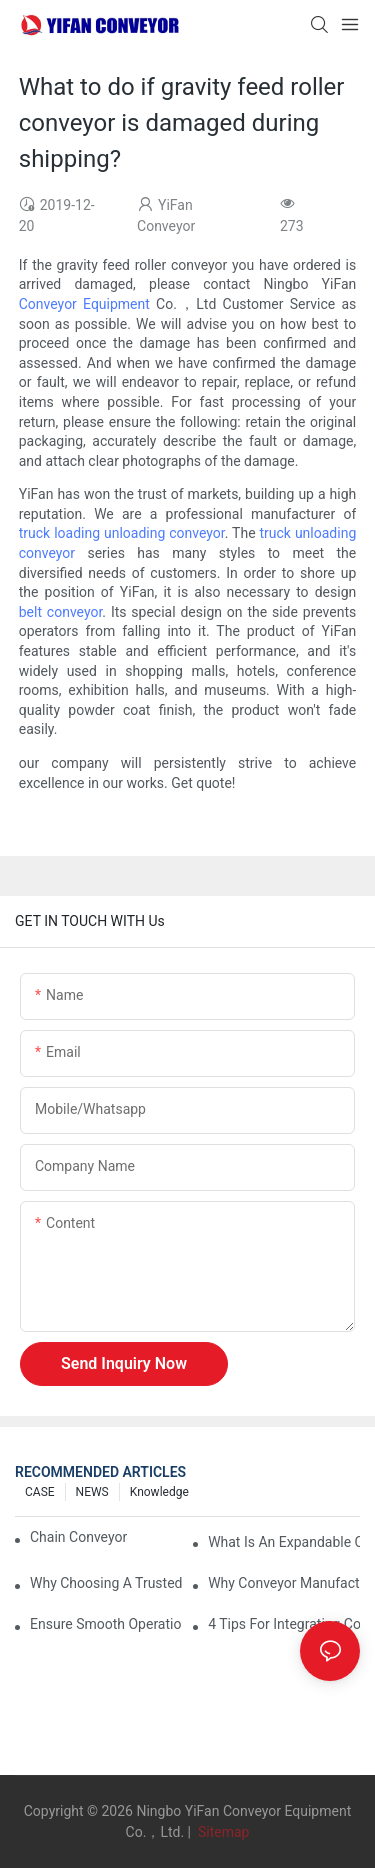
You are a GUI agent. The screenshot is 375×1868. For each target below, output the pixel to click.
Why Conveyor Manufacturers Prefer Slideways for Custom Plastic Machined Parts (284, 1583)
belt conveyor (61, 612)
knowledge (159, 1492)
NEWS (92, 1492)
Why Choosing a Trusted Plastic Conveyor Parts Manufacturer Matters (106, 1583)
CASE (40, 1492)
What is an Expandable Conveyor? (284, 1542)
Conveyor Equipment (84, 304)
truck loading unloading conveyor (122, 533)
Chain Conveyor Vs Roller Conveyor (80, 1537)
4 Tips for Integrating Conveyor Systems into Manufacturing (284, 1624)
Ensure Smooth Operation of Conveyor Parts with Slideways (106, 1624)
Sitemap (221, 1832)
